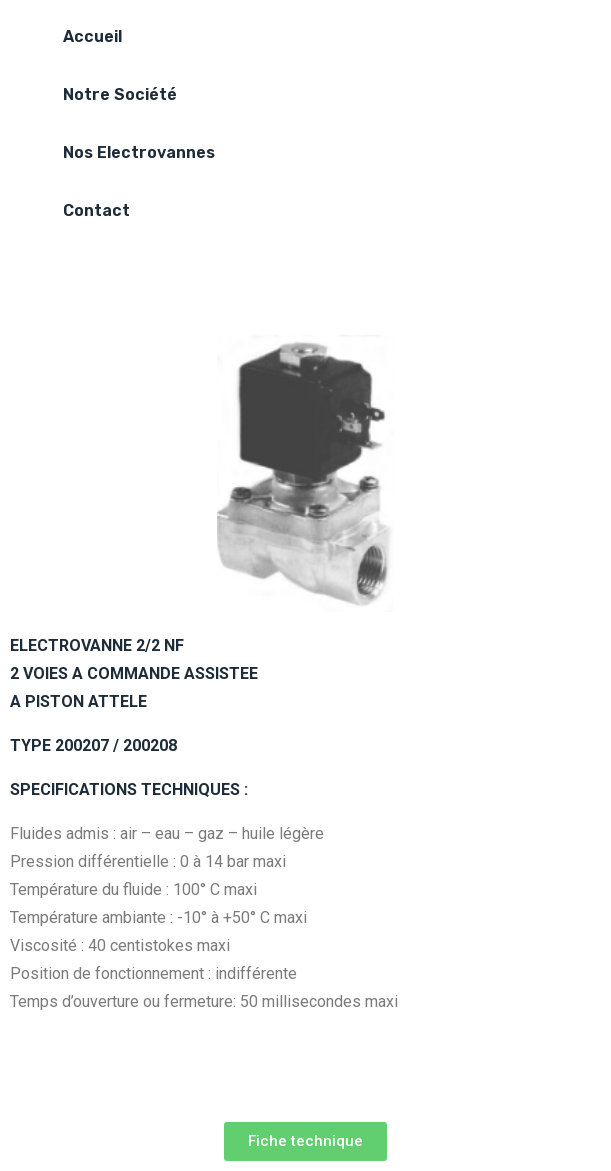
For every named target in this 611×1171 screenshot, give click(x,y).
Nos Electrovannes (139, 152)
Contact (96, 210)
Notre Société (120, 94)
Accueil (92, 36)
